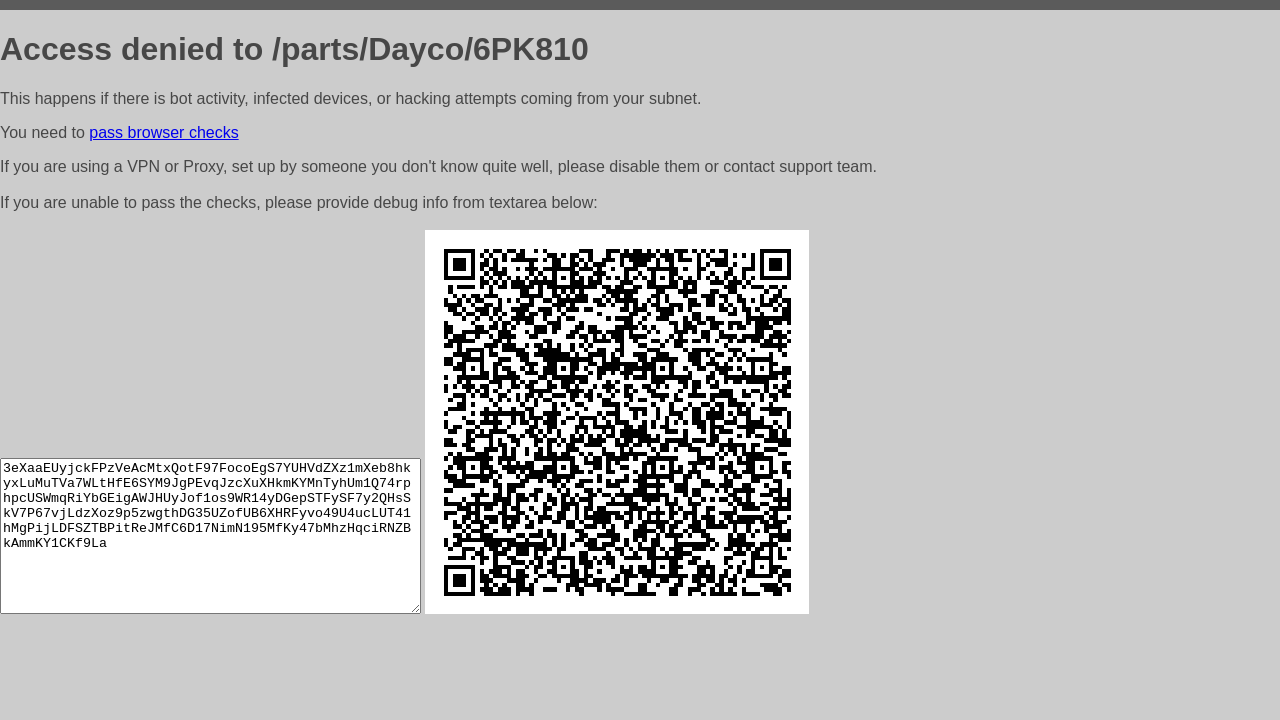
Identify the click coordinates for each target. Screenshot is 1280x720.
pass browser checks (163, 132)
